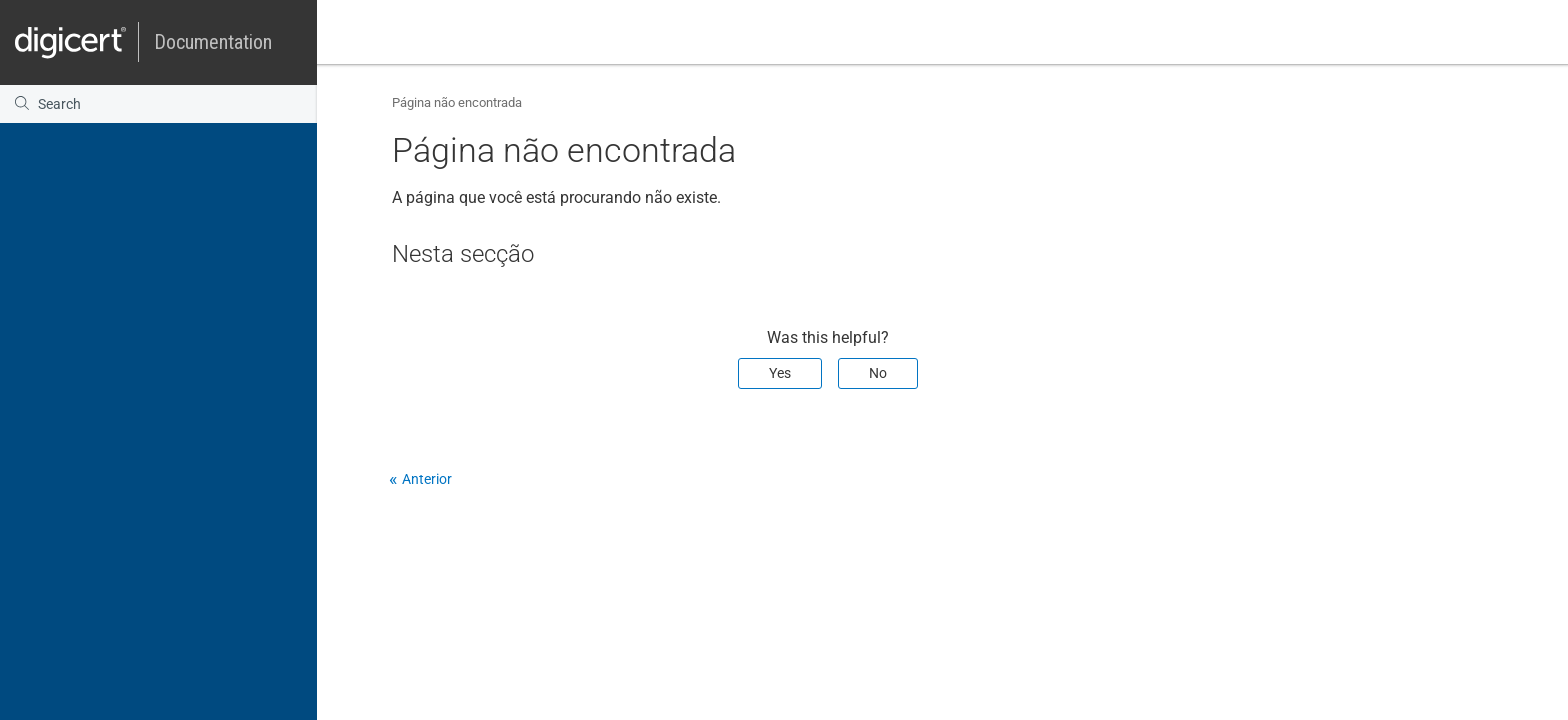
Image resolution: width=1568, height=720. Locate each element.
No (878, 373)
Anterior (427, 479)
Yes (780, 373)
